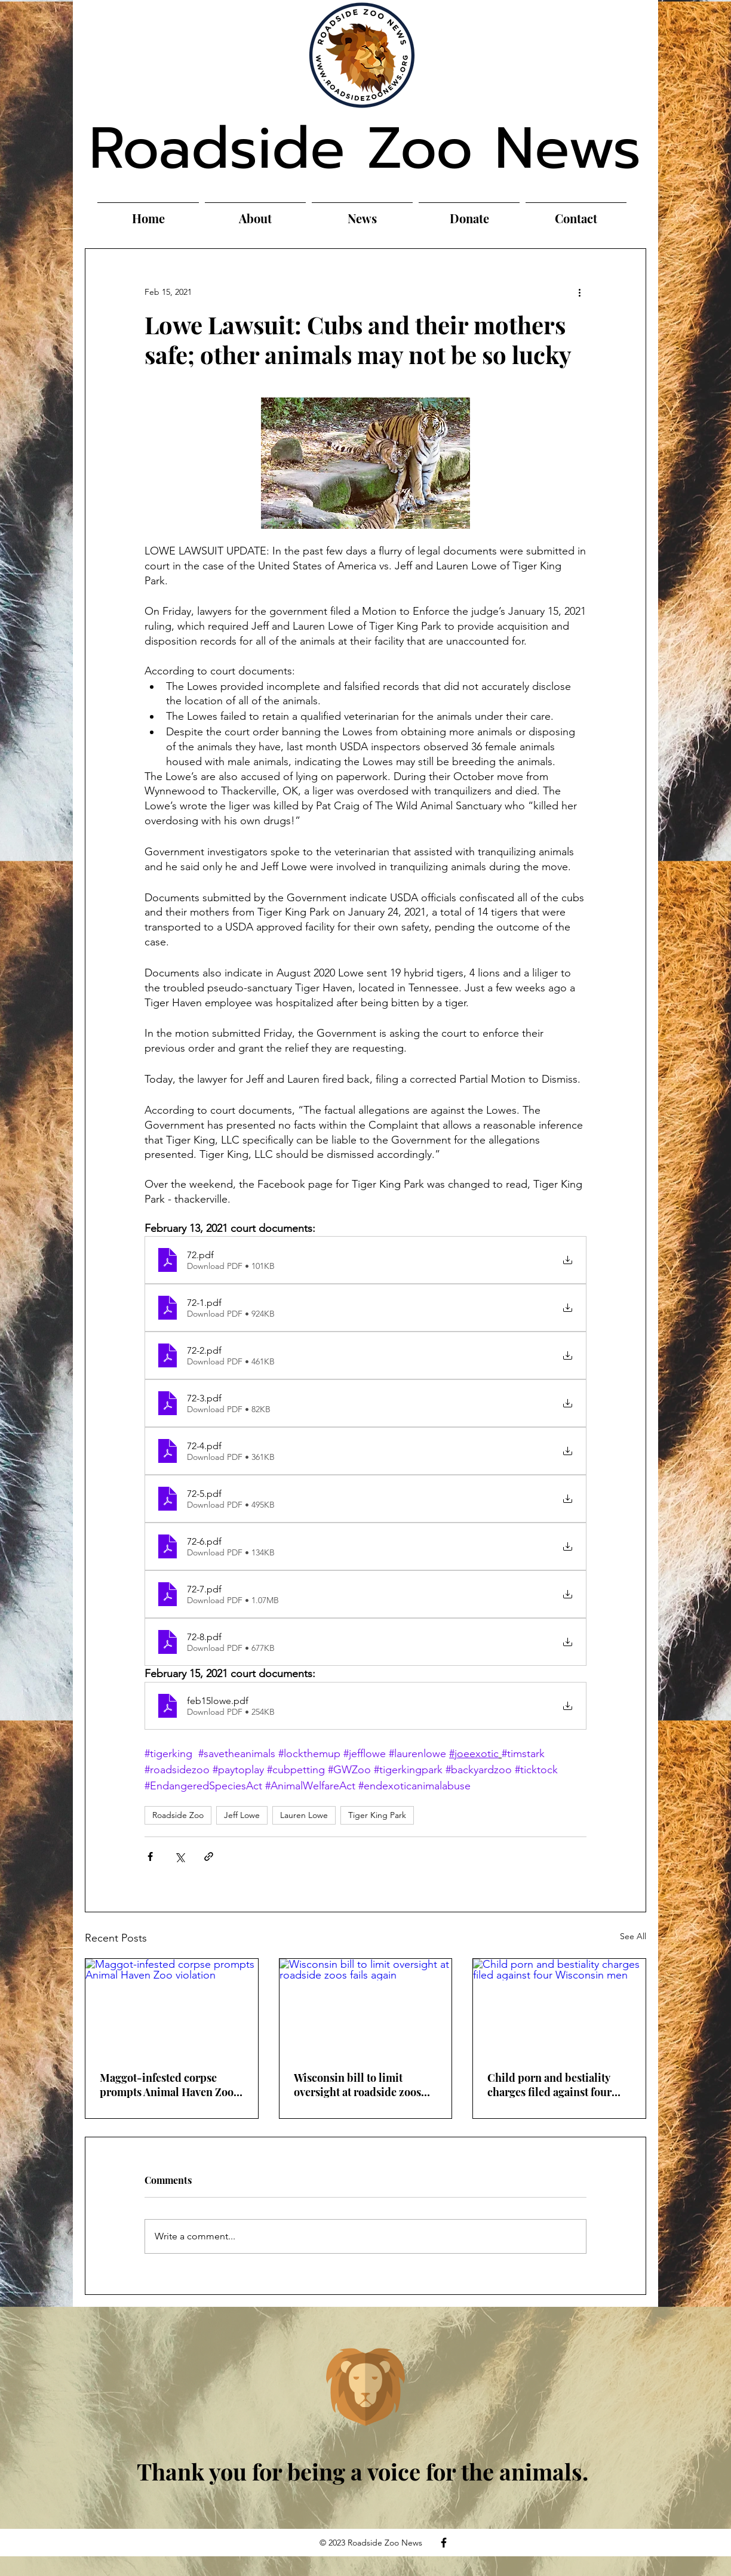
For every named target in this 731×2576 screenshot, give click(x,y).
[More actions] (579, 292)
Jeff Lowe (242, 1815)
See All (633, 1936)
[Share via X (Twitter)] (179, 1856)
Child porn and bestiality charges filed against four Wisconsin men (549, 2084)
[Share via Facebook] (150, 1856)
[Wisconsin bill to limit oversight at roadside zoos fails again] (366, 2007)
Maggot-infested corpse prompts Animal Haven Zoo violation (167, 2084)
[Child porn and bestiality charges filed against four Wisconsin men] (559, 2007)
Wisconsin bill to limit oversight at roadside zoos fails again (357, 2084)
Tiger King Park (377, 1815)
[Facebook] (443, 2542)
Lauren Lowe (304, 1815)
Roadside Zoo (178, 1815)
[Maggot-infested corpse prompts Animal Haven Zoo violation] (171, 2007)
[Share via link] (208, 1856)
